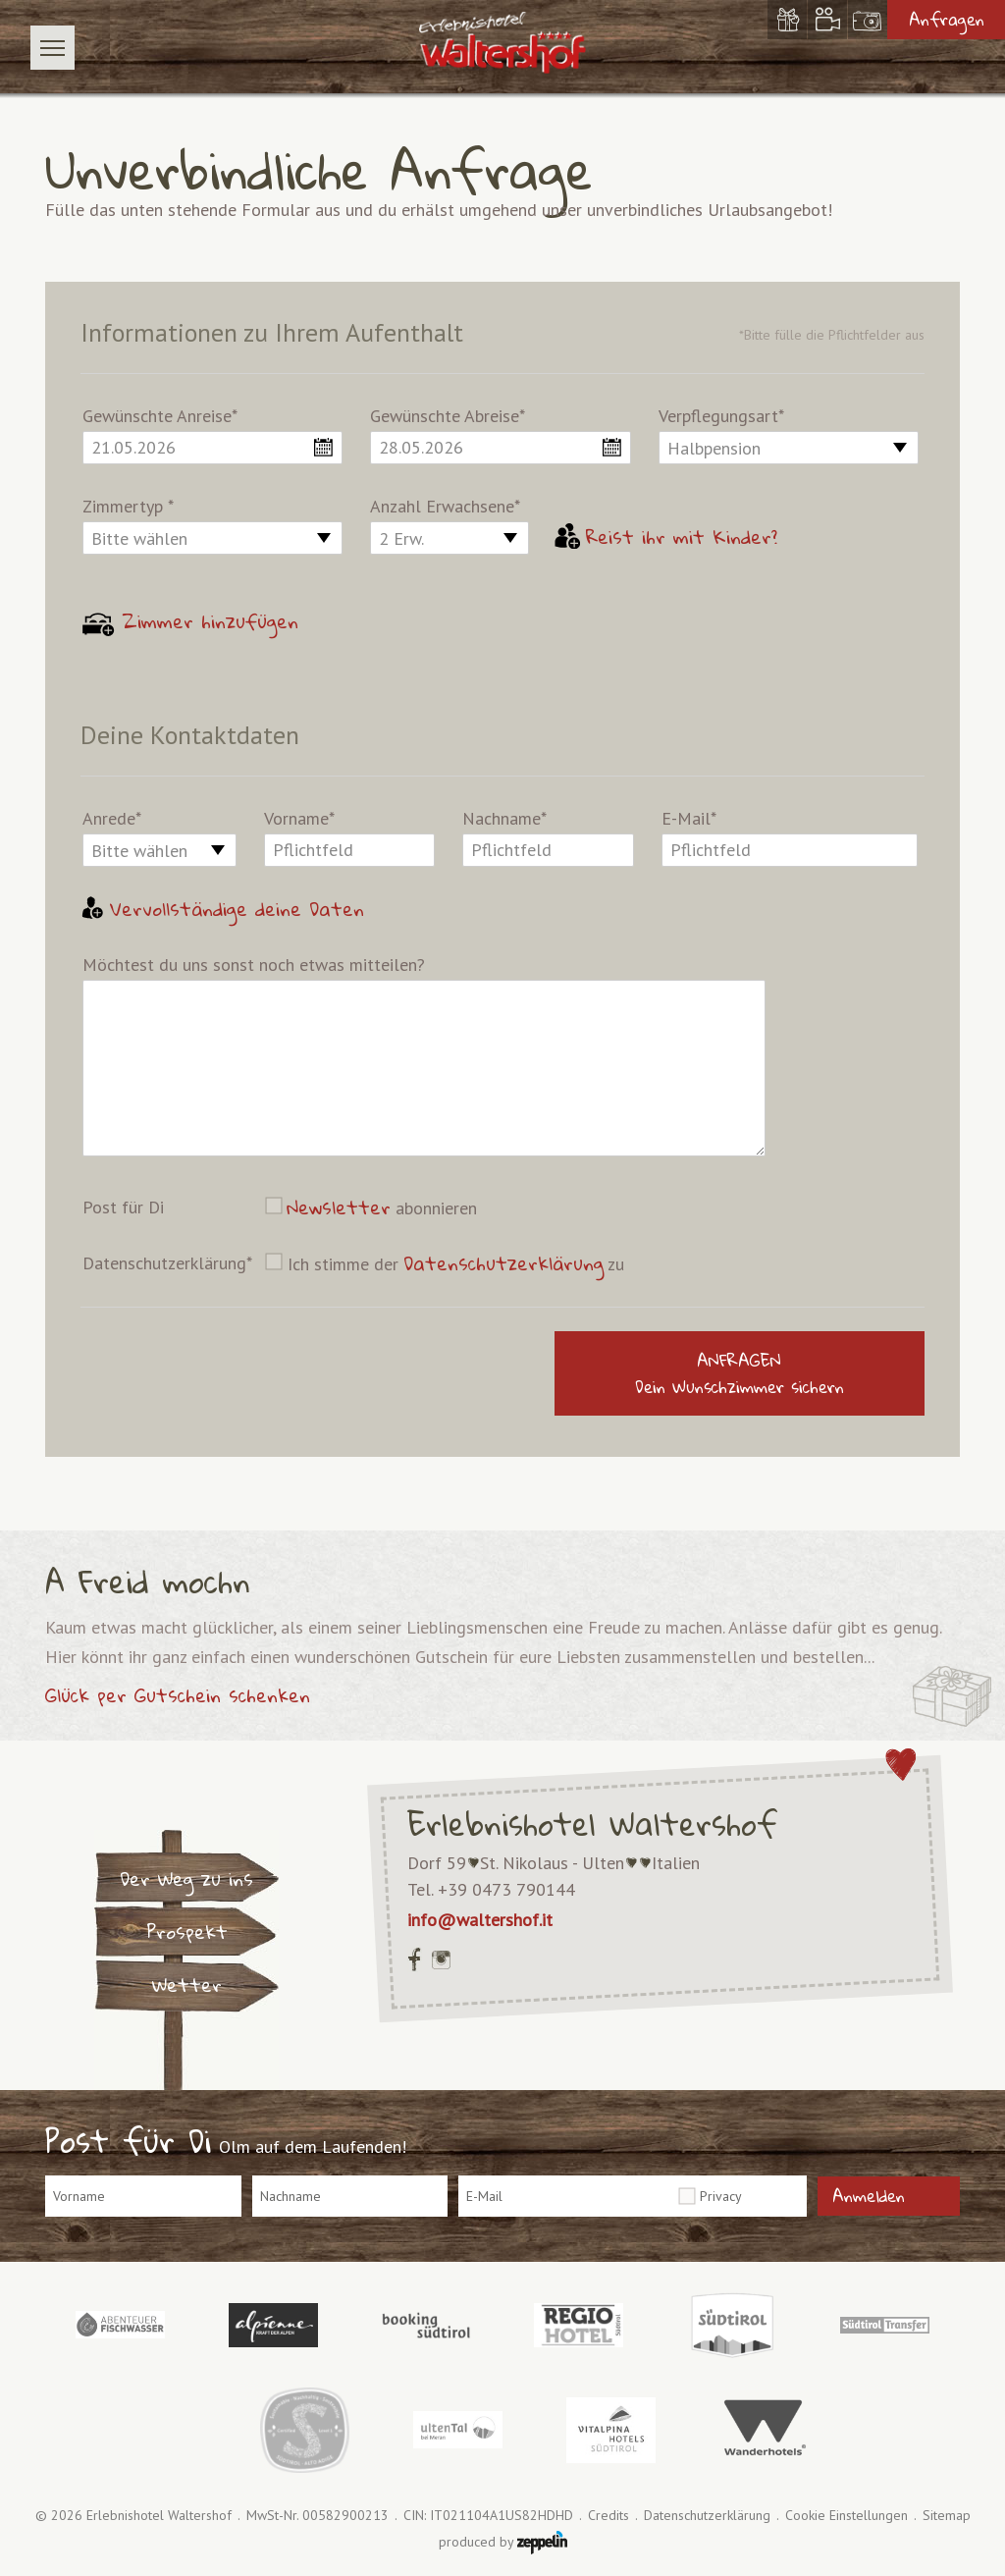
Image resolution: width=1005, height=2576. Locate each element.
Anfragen (946, 19)
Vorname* (299, 818)
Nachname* (504, 818)
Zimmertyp (128, 506)
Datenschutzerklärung (503, 1263)
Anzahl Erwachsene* (445, 506)
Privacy (721, 2196)
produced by (503, 2542)
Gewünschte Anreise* (160, 415)
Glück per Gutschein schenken (177, 1695)
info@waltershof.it (480, 1919)
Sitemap (947, 2515)
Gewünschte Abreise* (447, 415)
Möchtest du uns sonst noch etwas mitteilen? (253, 964)
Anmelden (868, 2195)
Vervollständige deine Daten (222, 908)
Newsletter (339, 1207)
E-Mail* (688, 818)
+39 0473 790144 (506, 1889)
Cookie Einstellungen (846, 2515)
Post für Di (123, 1207)
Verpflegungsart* (721, 415)
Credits (608, 2515)
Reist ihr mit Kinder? (666, 536)
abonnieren (382, 1207)
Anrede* (111, 818)
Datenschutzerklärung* (167, 1263)
